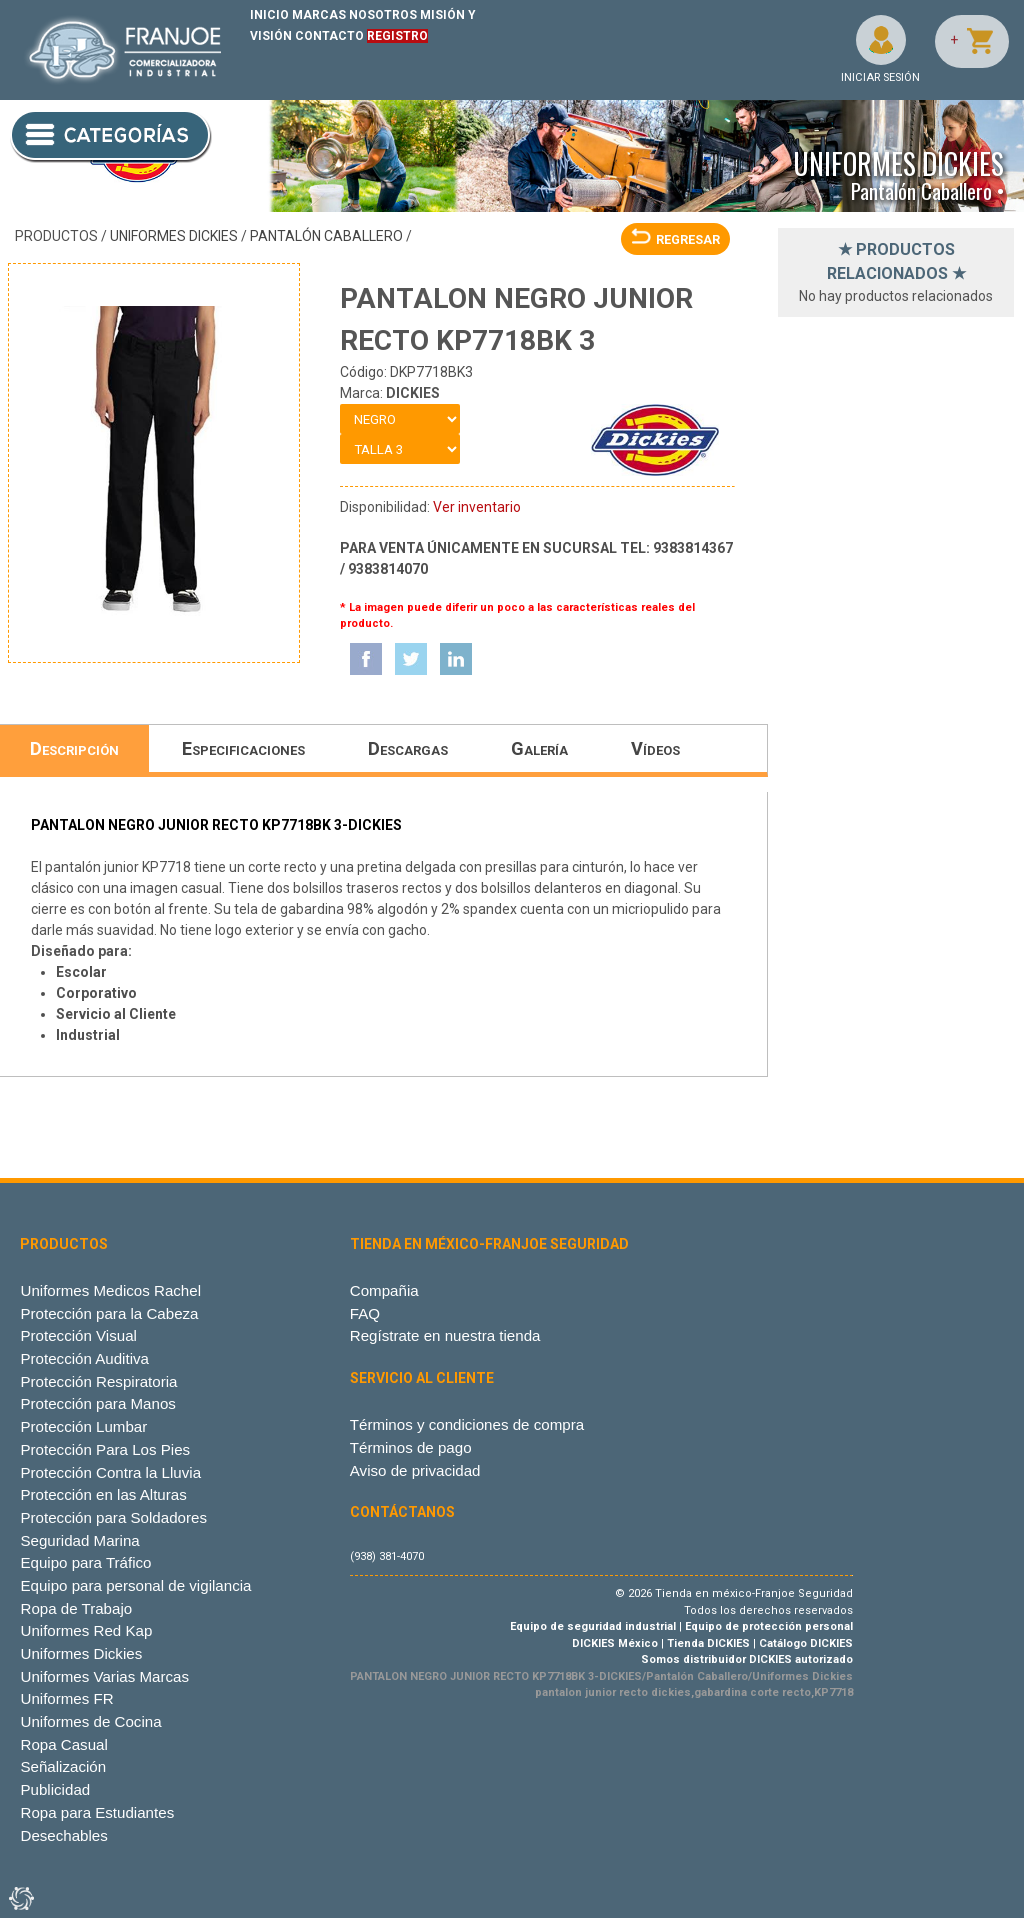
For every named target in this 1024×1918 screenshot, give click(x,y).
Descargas (408, 748)
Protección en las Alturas (103, 1494)
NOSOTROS (383, 15)
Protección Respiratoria (98, 1381)
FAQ (365, 1313)
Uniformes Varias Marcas (104, 1676)
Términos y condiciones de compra (467, 1424)
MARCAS (319, 15)
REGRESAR (675, 239)
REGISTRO (397, 36)
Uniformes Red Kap (86, 1630)
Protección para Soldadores (113, 1517)
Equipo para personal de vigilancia (135, 1585)
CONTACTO (329, 36)
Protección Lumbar (83, 1426)
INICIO (269, 15)
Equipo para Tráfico (85, 1562)
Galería (539, 748)
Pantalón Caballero (326, 236)
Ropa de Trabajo (76, 1608)
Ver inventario (477, 507)
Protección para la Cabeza (109, 1313)
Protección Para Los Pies (105, 1449)
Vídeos (655, 748)
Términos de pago (411, 1447)
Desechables (63, 1835)
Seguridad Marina (79, 1540)
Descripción (74, 748)
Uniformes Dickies (174, 236)
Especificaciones (243, 748)
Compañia (384, 1290)
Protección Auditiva (84, 1358)
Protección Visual (78, 1335)
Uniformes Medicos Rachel (110, 1290)
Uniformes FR (66, 1698)
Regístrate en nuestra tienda (445, 1335)
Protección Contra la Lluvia (110, 1472)
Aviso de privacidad (415, 1470)
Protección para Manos (97, 1403)
